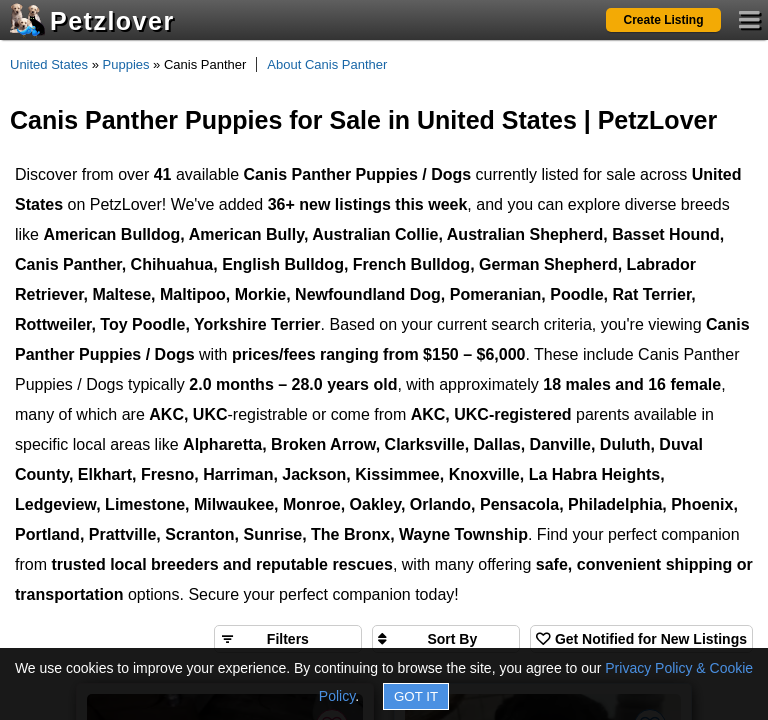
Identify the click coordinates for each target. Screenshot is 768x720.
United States (49, 64)
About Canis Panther (327, 64)
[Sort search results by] (446, 639)
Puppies (126, 64)
